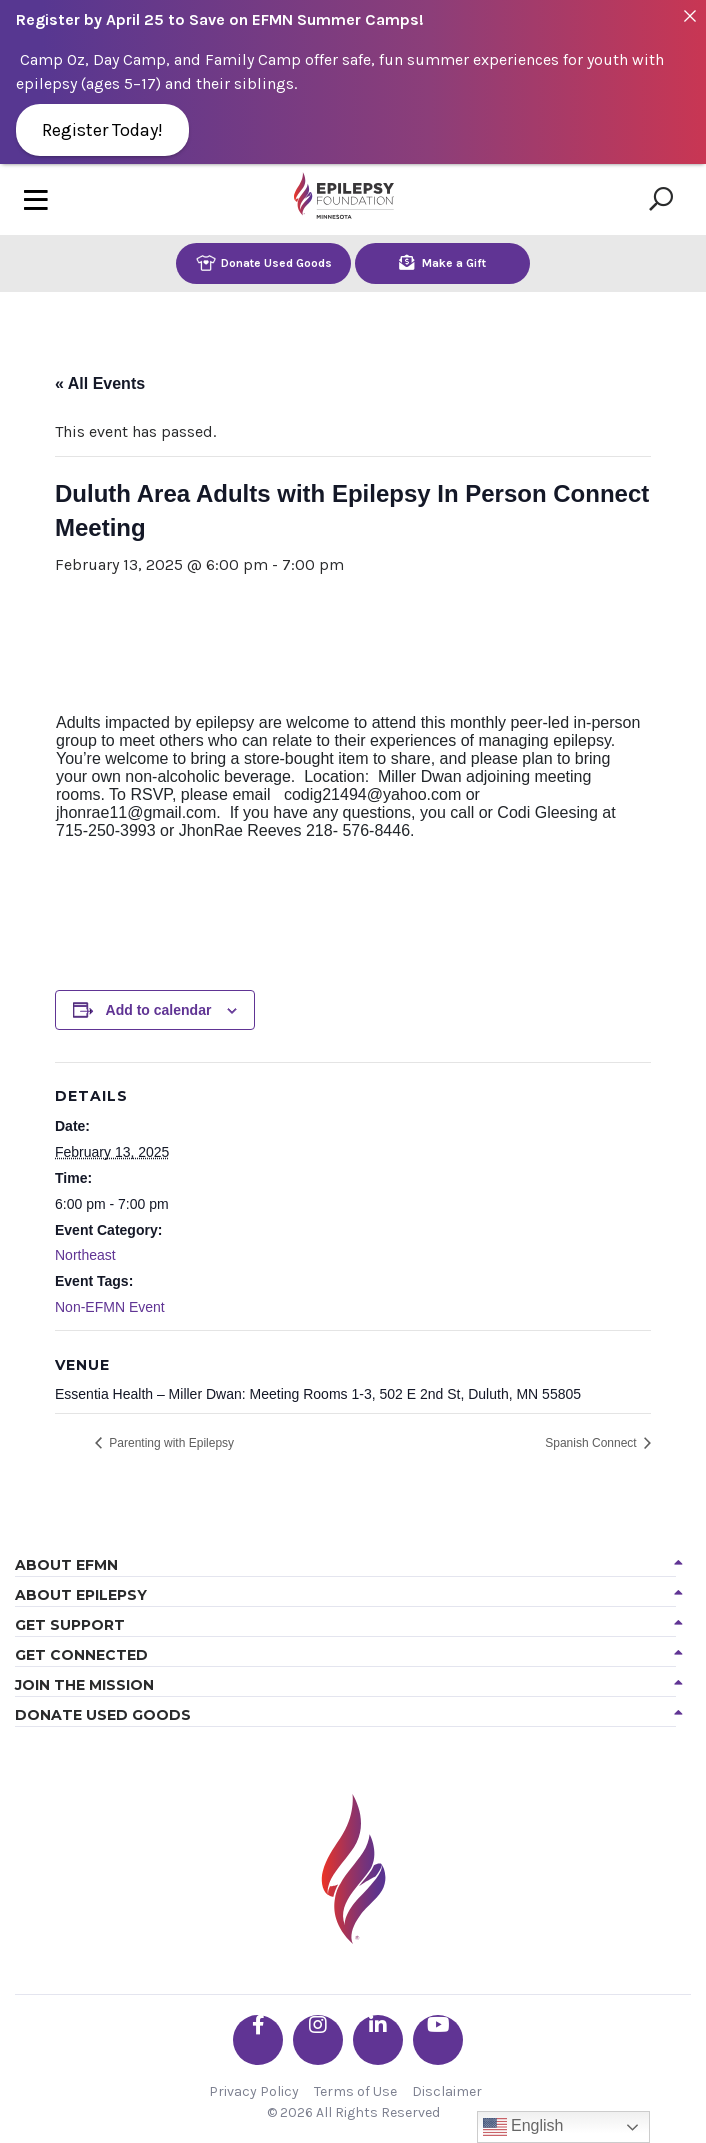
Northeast (85, 1255)
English (523, 2127)
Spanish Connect (592, 1443)
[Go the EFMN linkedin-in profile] (378, 2040)
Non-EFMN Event (110, 1307)
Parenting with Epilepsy (170, 1443)
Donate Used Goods (264, 262)
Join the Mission (84, 1685)
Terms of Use (355, 2091)
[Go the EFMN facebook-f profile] (258, 2040)
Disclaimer (447, 2091)
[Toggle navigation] (36, 199)
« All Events (100, 383)
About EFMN (66, 1565)
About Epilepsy (81, 1595)
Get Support (70, 1625)
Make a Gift (442, 262)
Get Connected (81, 1655)
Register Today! (102, 130)
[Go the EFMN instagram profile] (318, 2040)
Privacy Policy (254, 2091)
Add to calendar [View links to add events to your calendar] (159, 1010)
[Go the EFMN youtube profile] (438, 2040)
